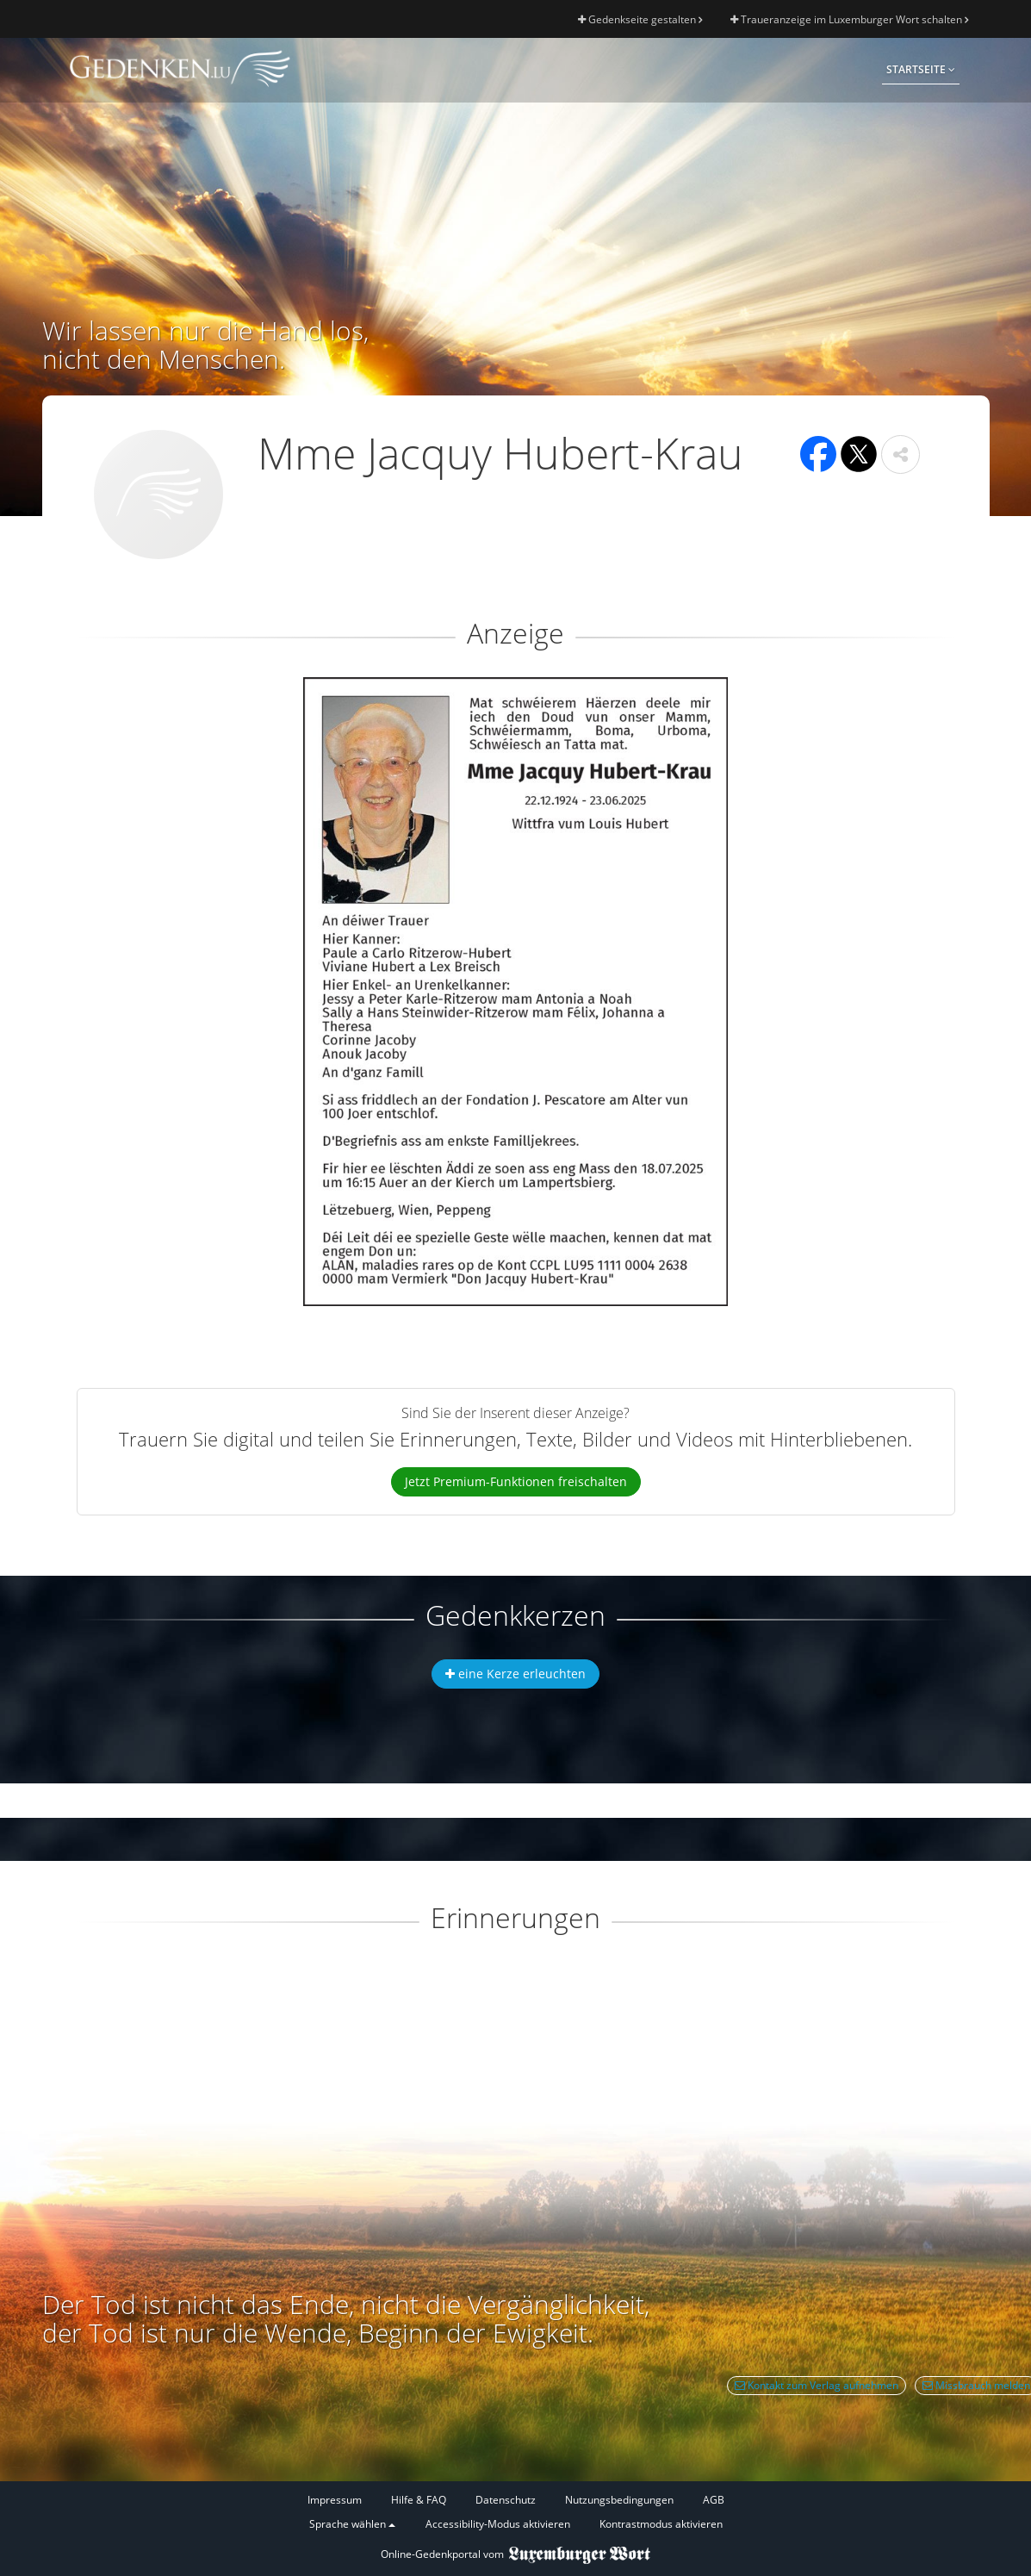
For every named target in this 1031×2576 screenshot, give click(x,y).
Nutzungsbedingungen (619, 2499)
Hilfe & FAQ (418, 2499)
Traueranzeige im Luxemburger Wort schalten (849, 19)
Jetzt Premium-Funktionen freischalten (516, 1481)
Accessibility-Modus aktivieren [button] (497, 2524)
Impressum (334, 2499)
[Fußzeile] (516, 2512)
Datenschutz (505, 2499)
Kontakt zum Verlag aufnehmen (816, 2385)
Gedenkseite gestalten (640, 19)
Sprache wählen (352, 2524)
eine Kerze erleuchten (515, 1673)
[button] (900, 454)
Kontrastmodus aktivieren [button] (661, 2524)
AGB (713, 2499)
